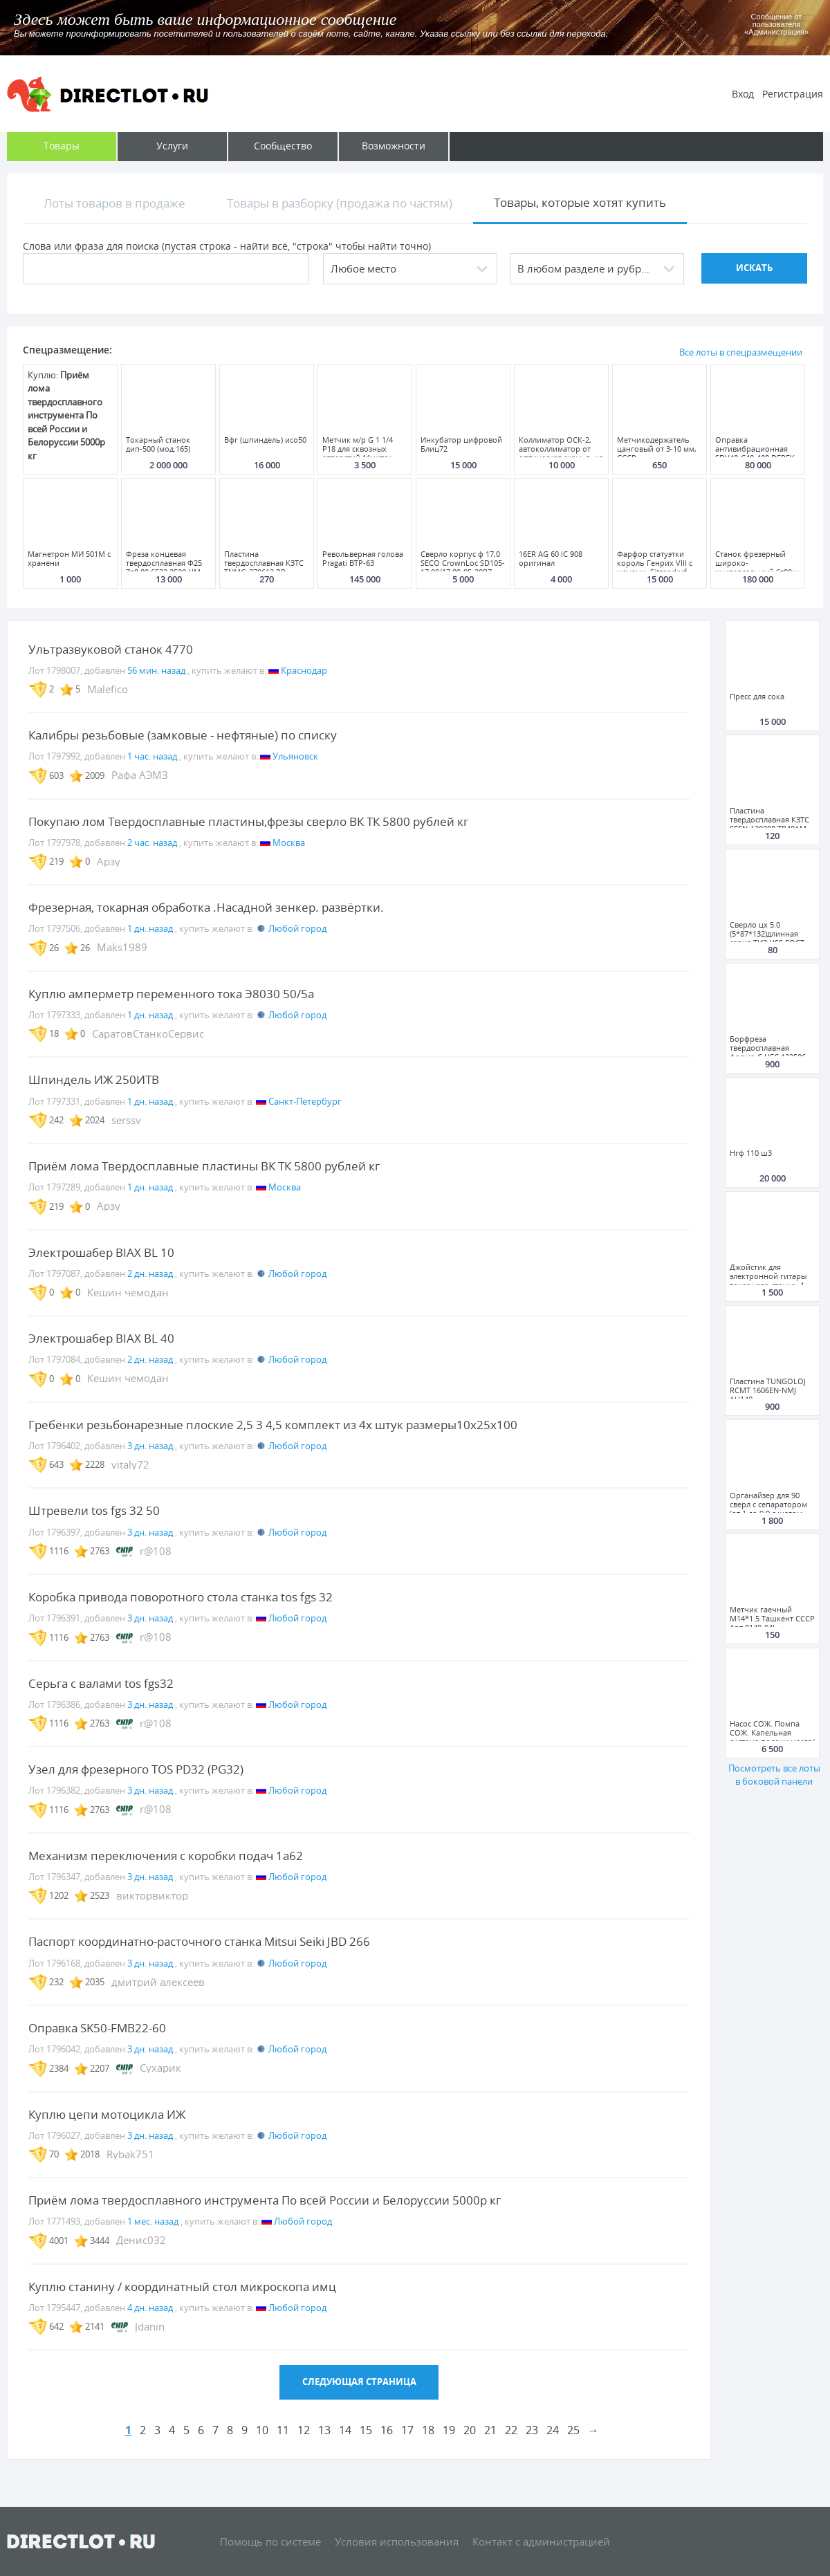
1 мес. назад (152, 2221)
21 (490, 2430)
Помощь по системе (270, 2541)
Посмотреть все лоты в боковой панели (774, 1775)
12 (303, 2430)
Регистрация (792, 93)
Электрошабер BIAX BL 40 (101, 1338)
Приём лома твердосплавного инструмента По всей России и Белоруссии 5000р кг (264, 2200)
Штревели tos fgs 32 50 (94, 1510)
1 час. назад (152, 756)
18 (428, 2430)
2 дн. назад (150, 1273)
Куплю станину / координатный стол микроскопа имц (182, 2286)
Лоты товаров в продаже (114, 203)
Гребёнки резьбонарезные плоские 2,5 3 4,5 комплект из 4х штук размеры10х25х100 (272, 1425)
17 (407, 2430)
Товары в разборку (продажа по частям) (339, 203)
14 (345, 2430)
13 (324, 2430)
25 (573, 2430)
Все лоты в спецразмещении (740, 352)
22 (511, 2430)
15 (366, 2430)
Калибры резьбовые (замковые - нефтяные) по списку (182, 735)
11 (283, 2430)
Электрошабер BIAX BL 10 (101, 1252)
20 (469, 2430)
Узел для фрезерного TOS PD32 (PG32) (135, 1769)
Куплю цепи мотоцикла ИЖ (106, 2114)
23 (532, 2430)
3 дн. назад (150, 1445)
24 (552, 2430)
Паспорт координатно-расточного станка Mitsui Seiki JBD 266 (199, 1941)
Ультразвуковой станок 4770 (110, 649)
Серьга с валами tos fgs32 (101, 1683)
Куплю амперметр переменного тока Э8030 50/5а (171, 994)
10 (262, 2430)
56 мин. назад (156, 670)
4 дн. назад (150, 2307)
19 (449, 2430)
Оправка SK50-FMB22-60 (97, 2028)
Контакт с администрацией (541, 2541)
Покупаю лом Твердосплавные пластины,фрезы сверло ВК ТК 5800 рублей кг (248, 821)
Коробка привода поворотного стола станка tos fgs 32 (180, 1597)
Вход (743, 93)
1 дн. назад (150, 928)
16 (386, 2430)
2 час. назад (152, 842)
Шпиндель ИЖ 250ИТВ (93, 1079)
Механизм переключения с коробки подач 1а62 (165, 1856)
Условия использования (397, 2541)
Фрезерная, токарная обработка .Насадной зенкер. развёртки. (206, 907)
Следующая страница (359, 2381)
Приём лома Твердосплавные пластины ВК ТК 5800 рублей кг (204, 1166)
